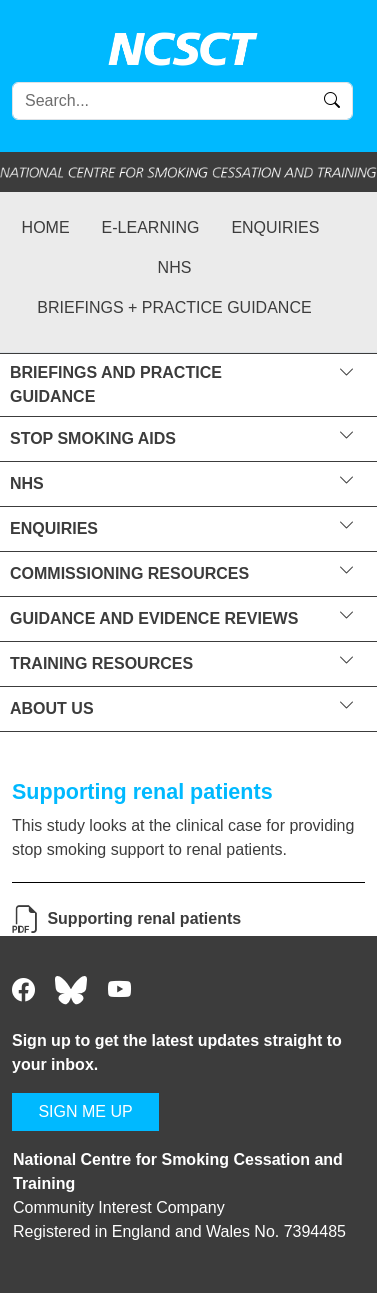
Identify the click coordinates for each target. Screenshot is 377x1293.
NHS (175, 267)
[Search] (182, 101)
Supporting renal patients (144, 918)
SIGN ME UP (85, 1111)
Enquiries (275, 227)
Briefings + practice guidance (174, 307)
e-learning (151, 227)
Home (46, 227)
